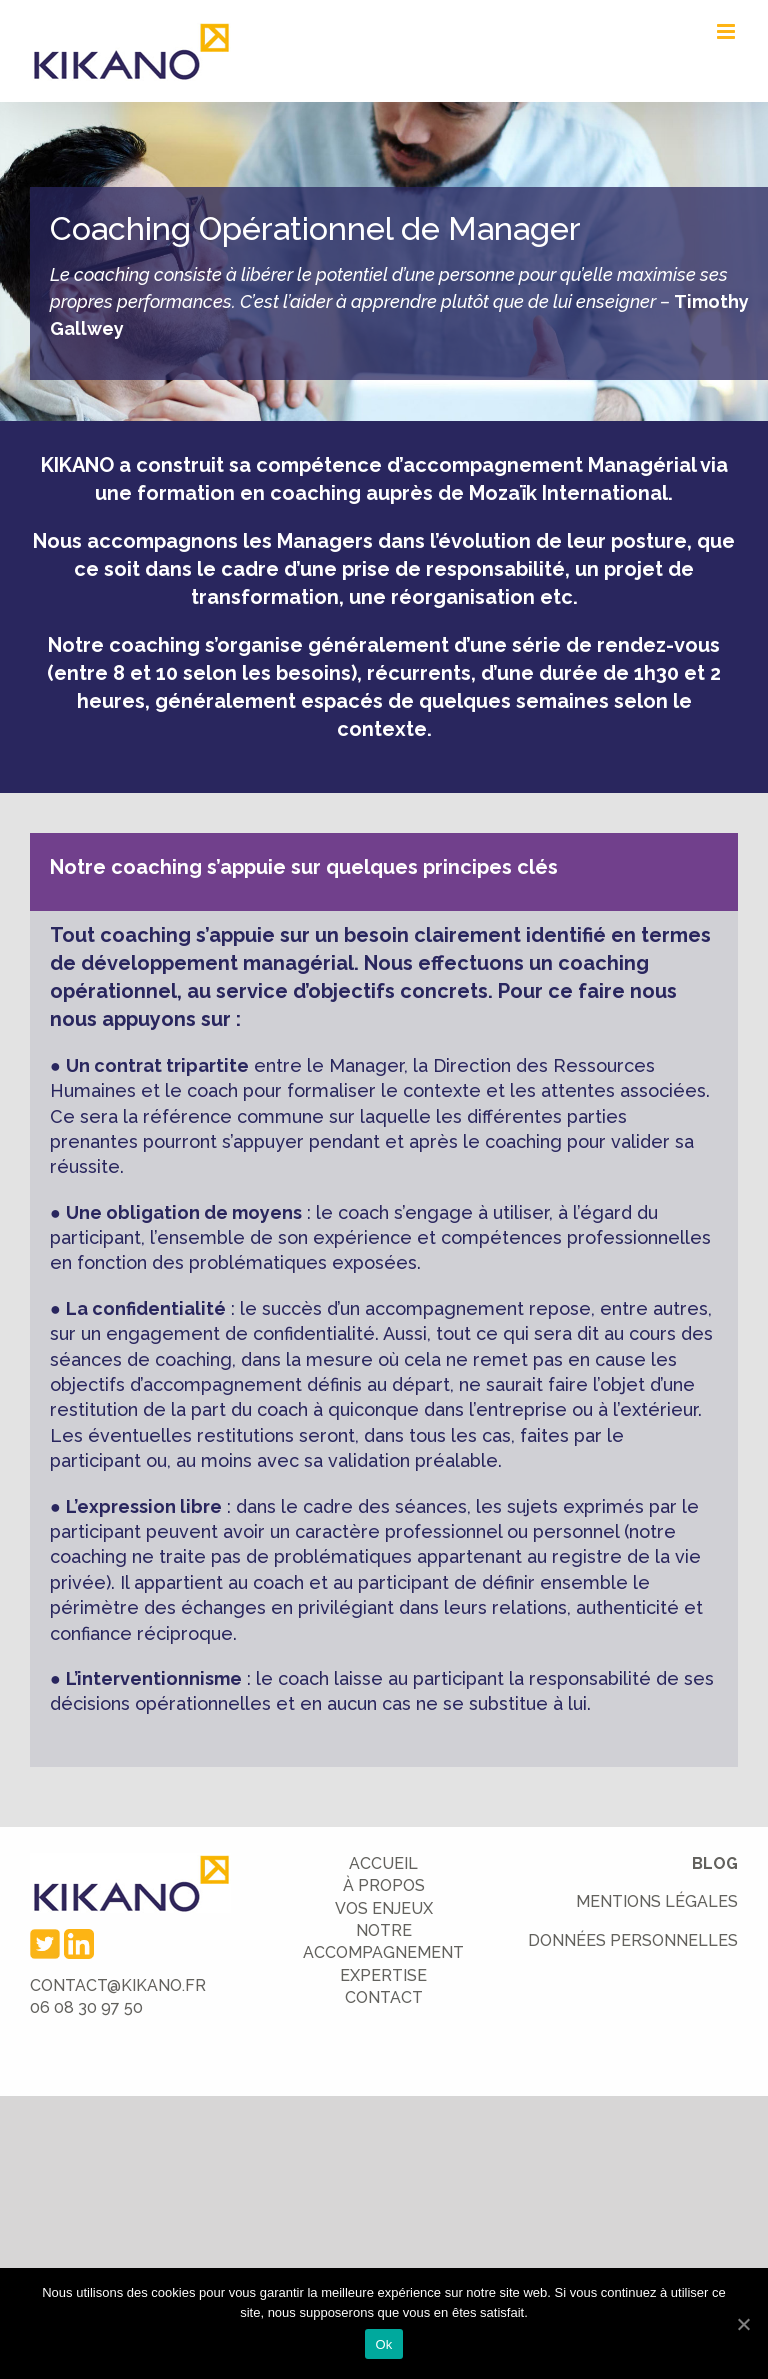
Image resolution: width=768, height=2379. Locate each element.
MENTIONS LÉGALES (657, 1901)
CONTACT (384, 1997)
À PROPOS (384, 1885)
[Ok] (743, 2324)
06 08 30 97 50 (86, 2007)
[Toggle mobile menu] (727, 31)
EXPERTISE (383, 1975)
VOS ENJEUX (384, 1908)
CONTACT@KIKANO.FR (118, 1985)
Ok (383, 2344)
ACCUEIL (383, 1863)
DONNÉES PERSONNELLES (633, 1940)
